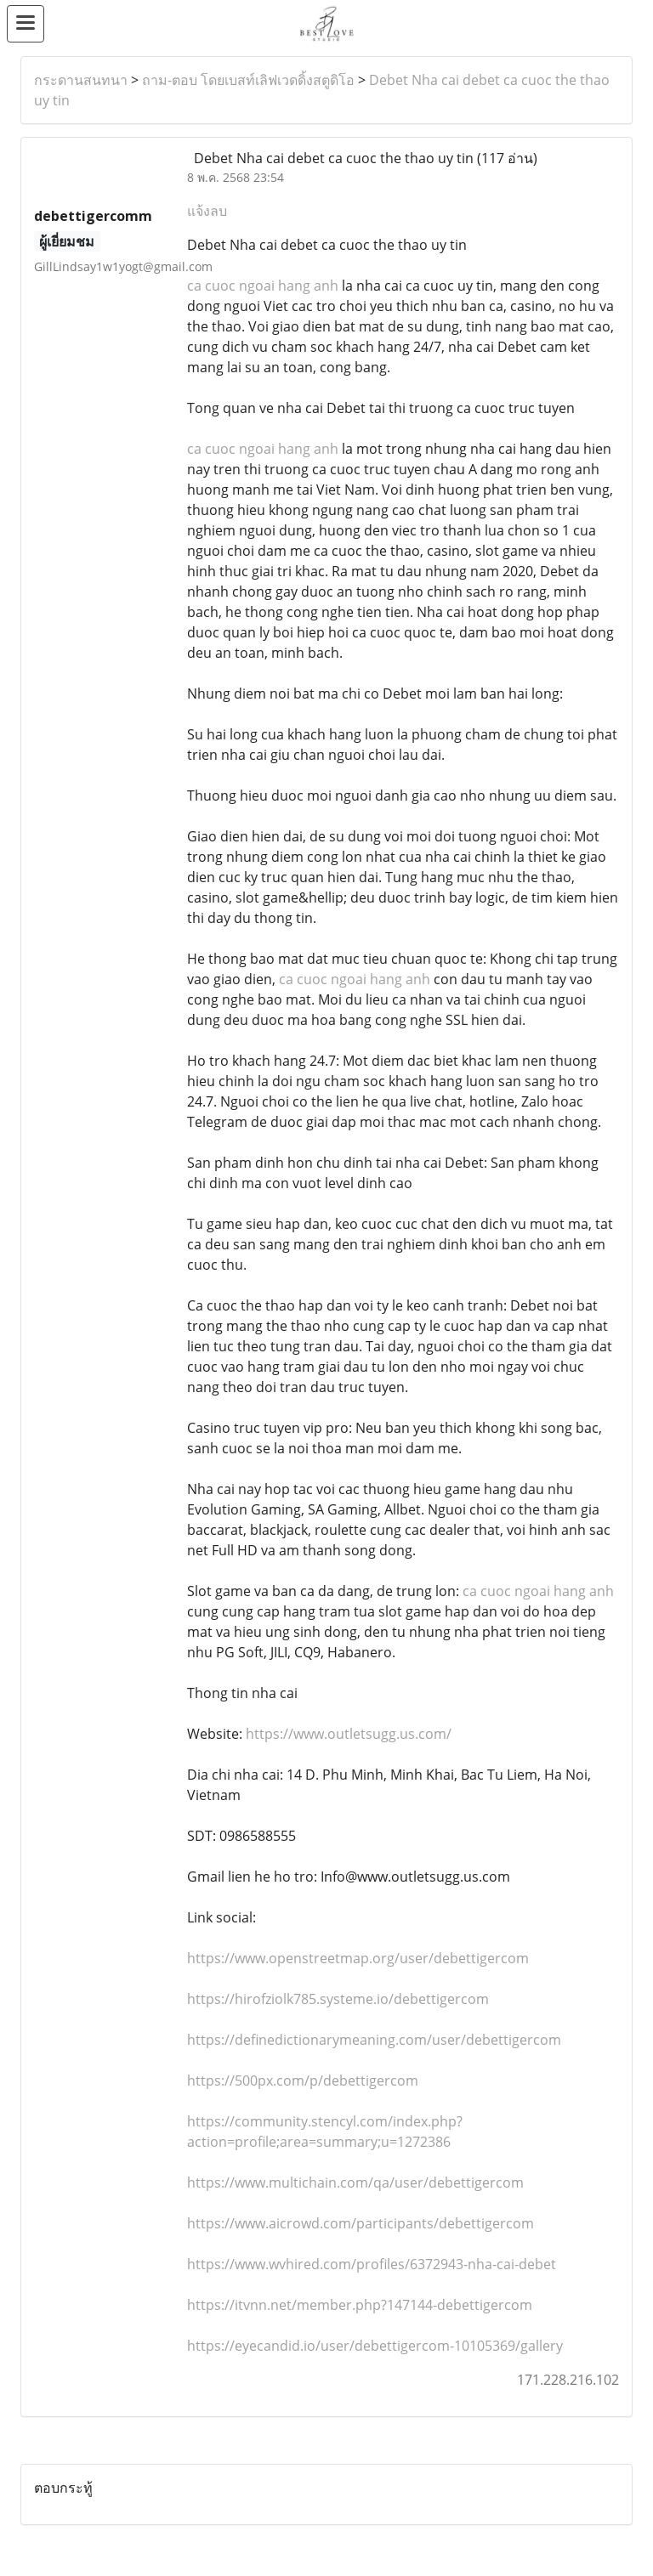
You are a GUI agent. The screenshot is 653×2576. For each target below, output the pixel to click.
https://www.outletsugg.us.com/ (348, 1733)
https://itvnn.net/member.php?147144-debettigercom (359, 2305)
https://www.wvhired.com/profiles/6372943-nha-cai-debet (371, 2264)
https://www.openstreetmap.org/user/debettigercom (358, 1958)
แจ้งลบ (207, 210)
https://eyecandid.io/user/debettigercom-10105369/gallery (375, 2345)
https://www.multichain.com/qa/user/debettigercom (355, 2182)
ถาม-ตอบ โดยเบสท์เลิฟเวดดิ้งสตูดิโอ (248, 80)
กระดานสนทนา (81, 80)
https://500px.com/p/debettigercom (302, 2080)
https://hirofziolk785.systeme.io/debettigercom (338, 1999)
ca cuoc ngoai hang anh (262, 285)
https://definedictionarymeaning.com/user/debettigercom (374, 2039)
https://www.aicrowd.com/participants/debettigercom (360, 2223)
